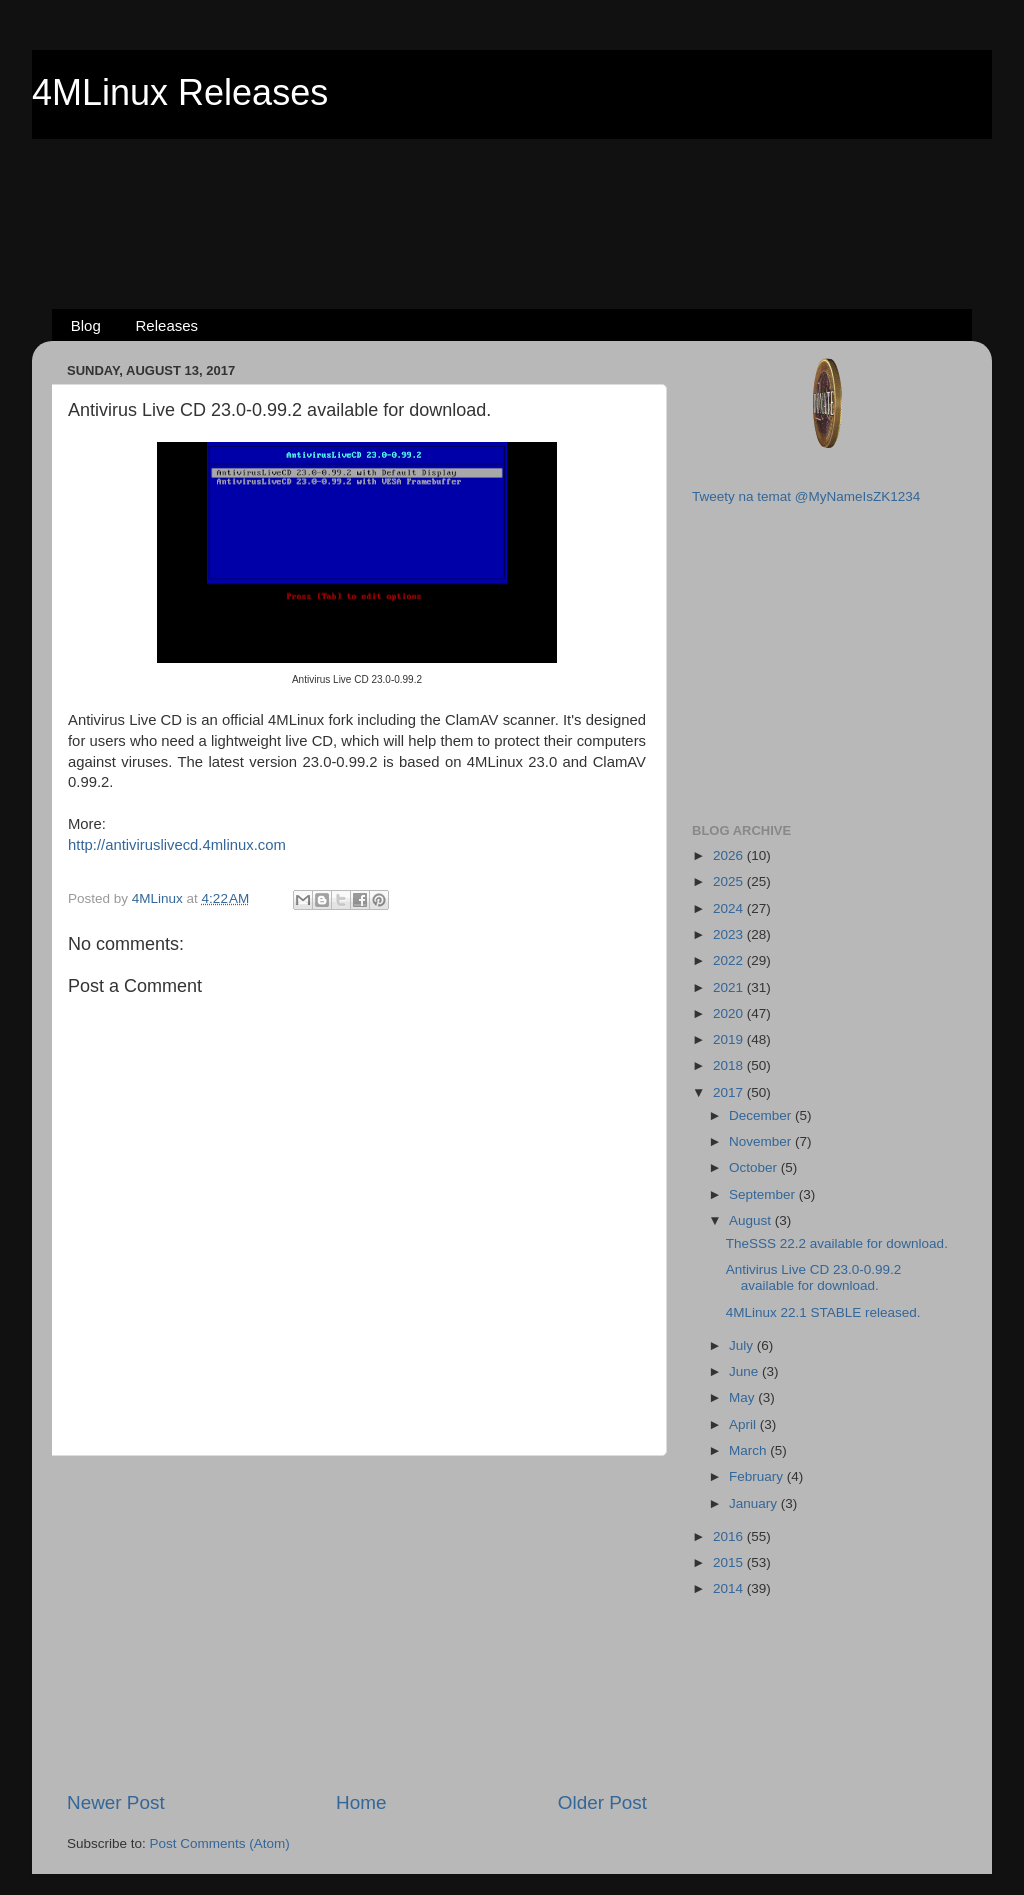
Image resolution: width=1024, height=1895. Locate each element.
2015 (730, 1562)
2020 (730, 1013)
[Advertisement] (512, 191)
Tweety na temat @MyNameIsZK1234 (806, 496)
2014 (730, 1588)
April (744, 1424)
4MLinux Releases (180, 92)
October (755, 1167)
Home (361, 1802)
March (749, 1450)
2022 (730, 960)
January (755, 1503)
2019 (730, 1039)
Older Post (602, 1802)
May (743, 1397)
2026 (730, 855)
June (745, 1371)
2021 (730, 987)
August (752, 1220)
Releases (167, 325)
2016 (730, 1536)
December (762, 1115)
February (758, 1476)
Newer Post (116, 1802)
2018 (730, 1065)
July (743, 1345)
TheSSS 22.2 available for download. (837, 1243)
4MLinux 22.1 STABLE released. (823, 1312)
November (762, 1141)
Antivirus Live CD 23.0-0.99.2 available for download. (814, 1277)
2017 (730, 1092)
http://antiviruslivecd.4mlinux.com (177, 845)
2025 (730, 881)
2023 (730, 934)
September (764, 1194)
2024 (730, 908)
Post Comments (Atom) (220, 1843)
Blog (86, 325)
